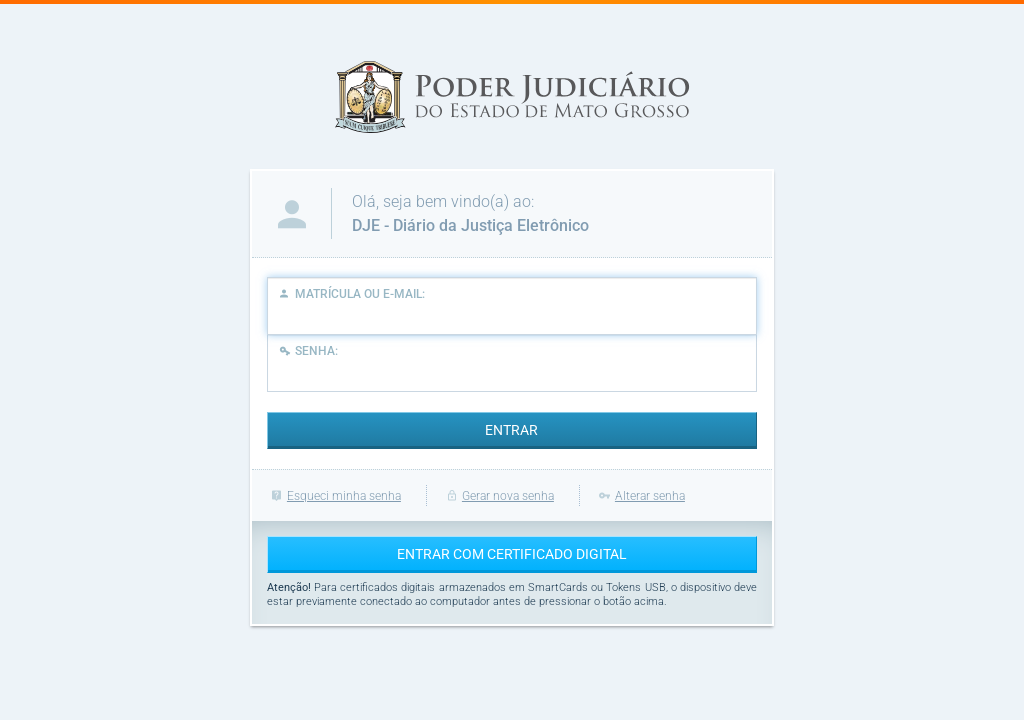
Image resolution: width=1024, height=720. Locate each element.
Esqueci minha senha (334, 496)
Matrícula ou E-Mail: (352, 294)
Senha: (307, 350)
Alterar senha (640, 496)
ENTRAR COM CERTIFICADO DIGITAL (512, 554)
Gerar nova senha (498, 496)
